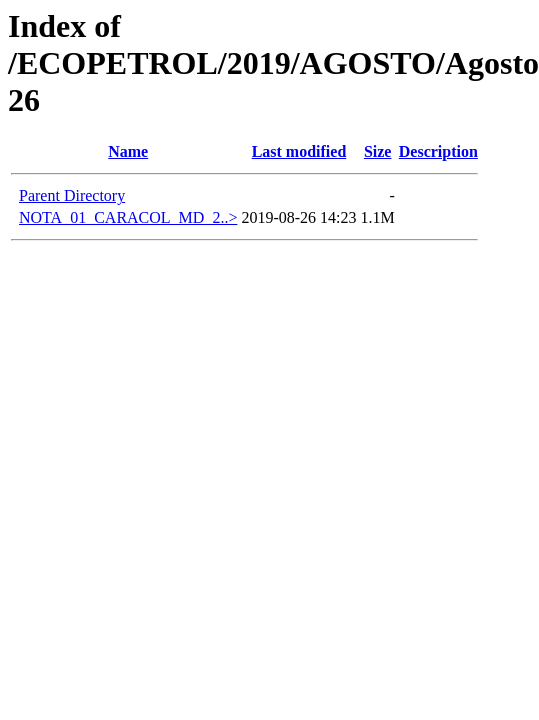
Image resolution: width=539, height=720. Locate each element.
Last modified (299, 151)
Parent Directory (72, 195)
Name (128, 151)
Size (378, 151)
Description (438, 151)
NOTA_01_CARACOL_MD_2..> (128, 217)
